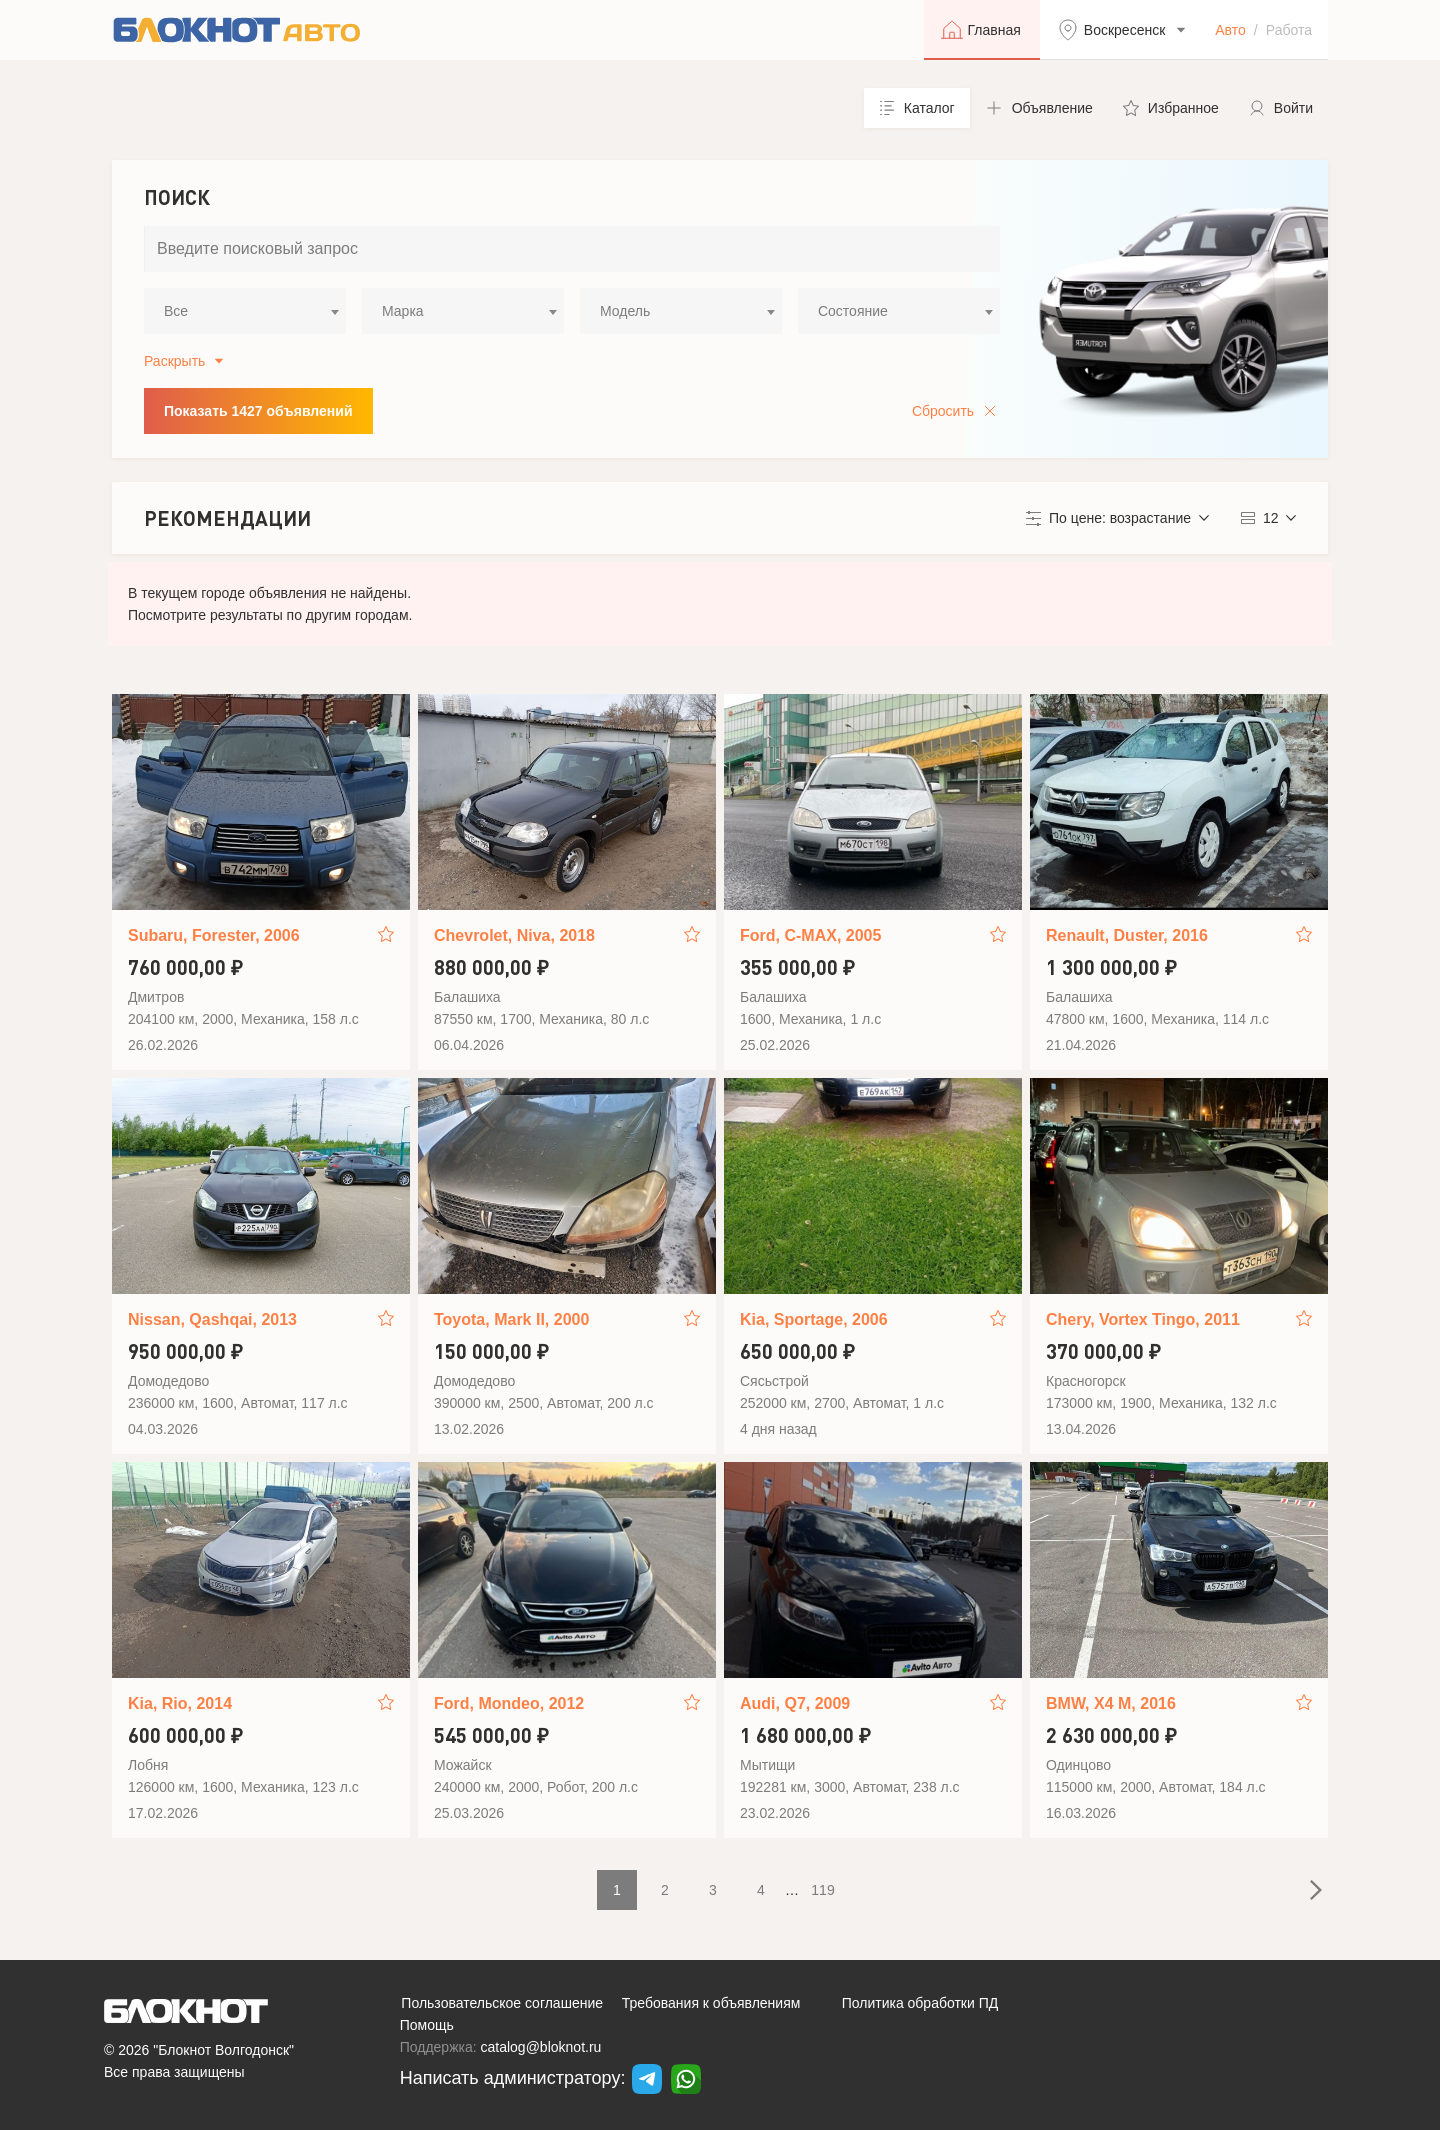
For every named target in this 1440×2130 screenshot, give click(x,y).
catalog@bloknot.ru (541, 2047)
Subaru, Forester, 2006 (214, 935)
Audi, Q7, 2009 (795, 1703)
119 (822, 1890)
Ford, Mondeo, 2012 (509, 1703)
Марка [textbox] (403, 311)
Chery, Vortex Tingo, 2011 (1143, 1319)
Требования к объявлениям (711, 2003)
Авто (1230, 30)
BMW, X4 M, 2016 (1111, 1703)
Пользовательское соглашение (502, 2003)
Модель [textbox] (625, 311)
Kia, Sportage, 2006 (814, 1319)
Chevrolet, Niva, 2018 (514, 935)
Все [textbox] (176, 311)
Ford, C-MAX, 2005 (810, 935)
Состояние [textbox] (853, 311)
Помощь (427, 2025)
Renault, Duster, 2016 (1127, 935)
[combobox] (245, 311)
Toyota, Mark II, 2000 (511, 1319)
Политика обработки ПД (920, 2003)
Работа (1289, 30)
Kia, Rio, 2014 (180, 1703)
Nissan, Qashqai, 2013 (212, 1319)
